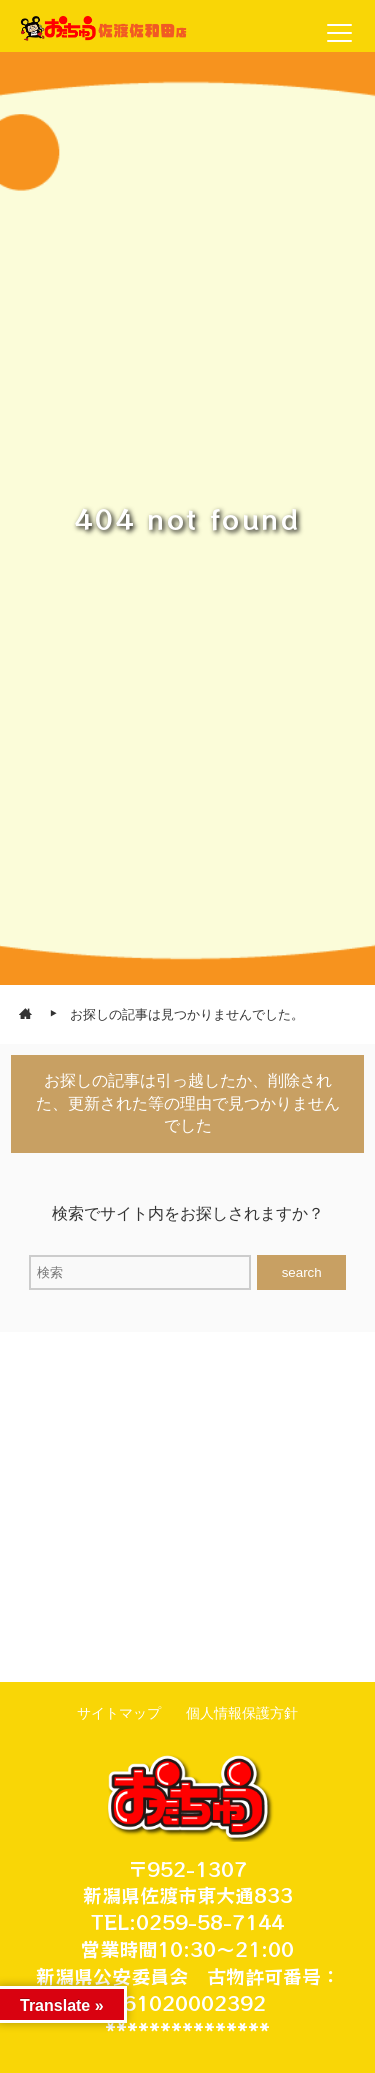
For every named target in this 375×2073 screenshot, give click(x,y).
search (302, 1272)
